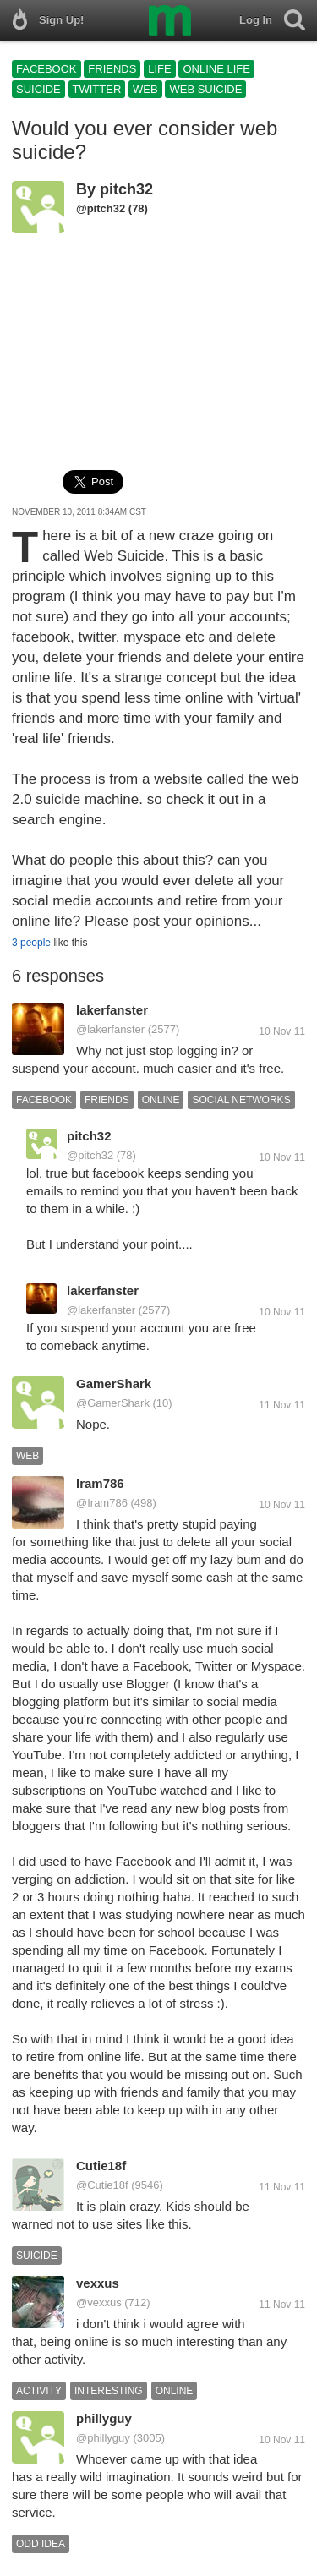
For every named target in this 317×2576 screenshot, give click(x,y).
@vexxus (99, 2302)
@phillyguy (103, 2437)
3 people (31, 943)
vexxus (97, 2283)
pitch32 (126, 189)
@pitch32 (100, 208)
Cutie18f (101, 2165)
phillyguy (104, 2418)
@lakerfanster (110, 1029)
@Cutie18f (102, 2185)
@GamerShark (113, 1403)
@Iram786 (102, 1502)
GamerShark (113, 1383)
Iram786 (100, 1483)
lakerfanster (112, 1010)
